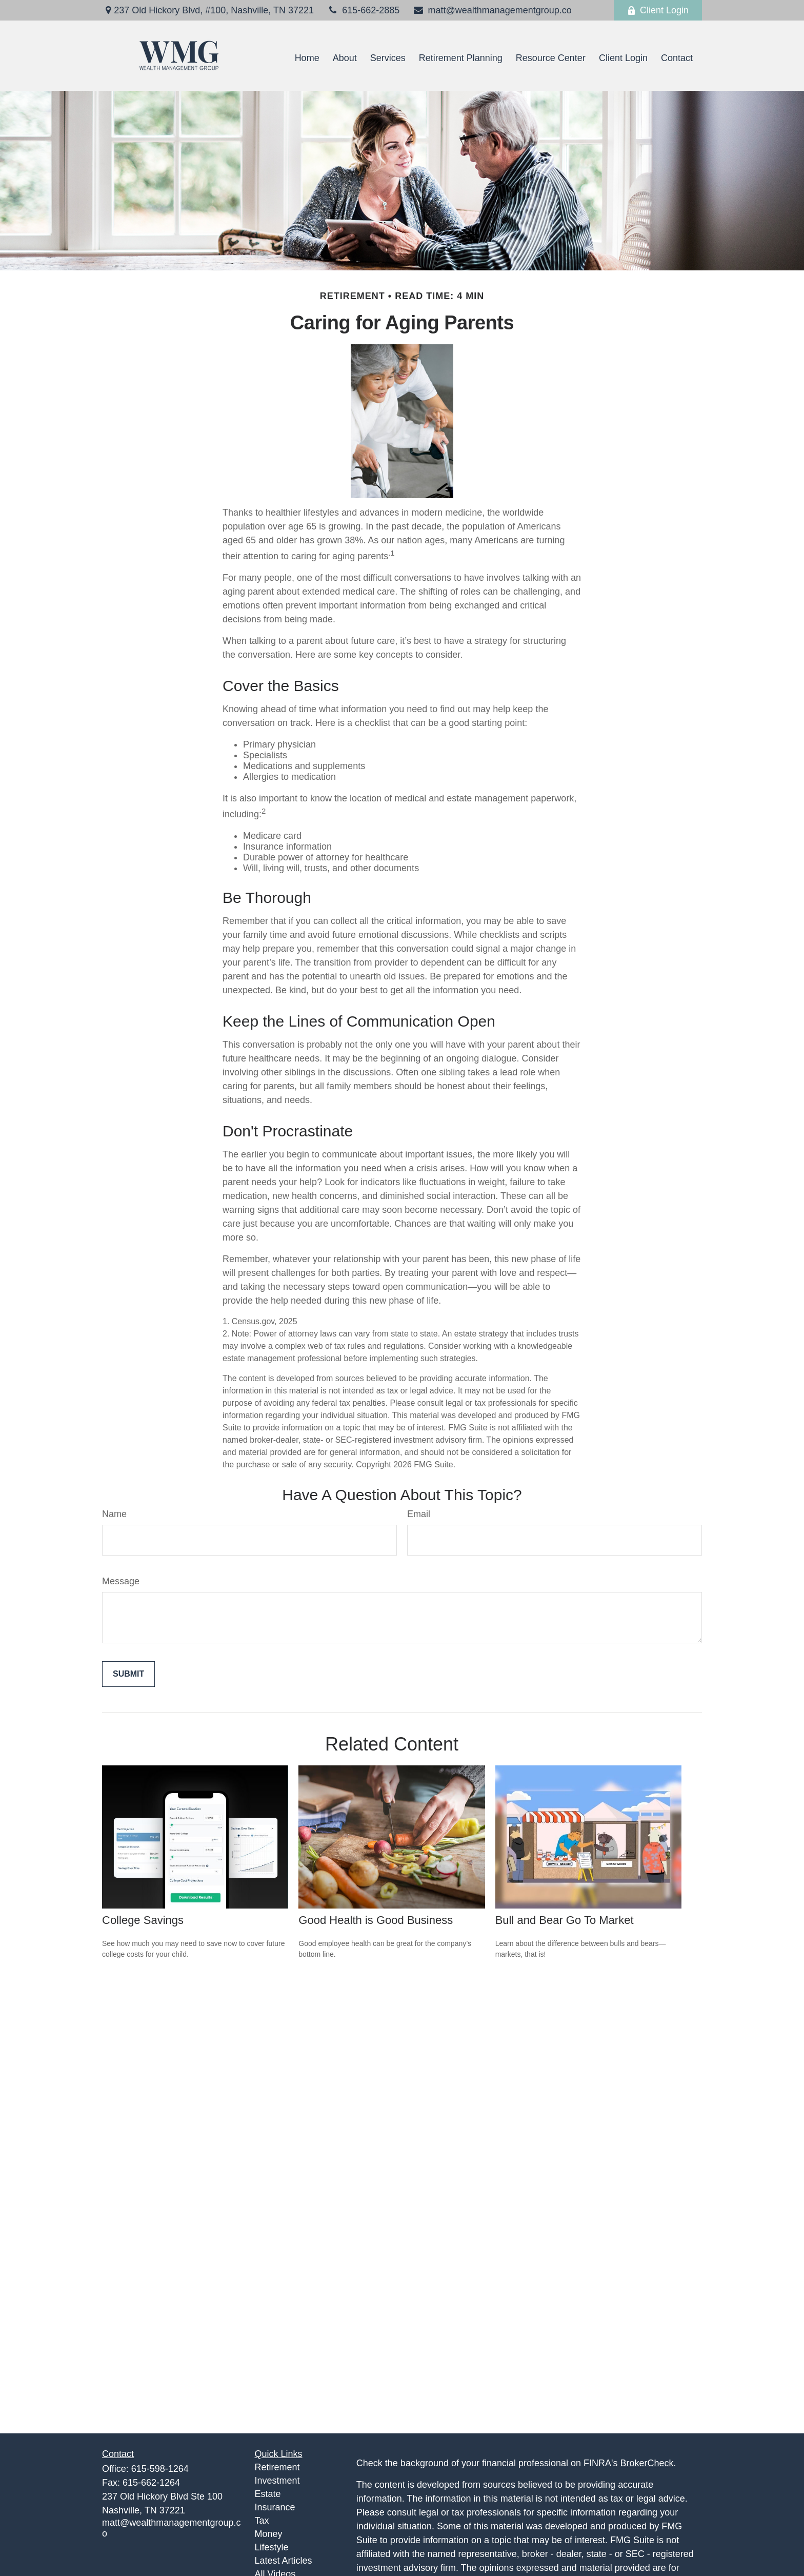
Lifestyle (272, 2547)
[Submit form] (128, 1674)
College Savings (143, 1920)
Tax (262, 2520)
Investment (277, 2480)
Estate (268, 2494)
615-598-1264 (160, 2469)
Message (120, 1581)
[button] (307, 58)
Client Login (658, 10)
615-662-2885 (363, 10)
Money (269, 2534)
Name (114, 1514)
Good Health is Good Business (375, 1920)
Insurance (275, 2507)
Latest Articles (283, 2560)
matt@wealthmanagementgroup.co (492, 10)
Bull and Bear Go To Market (564, 1920)
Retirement (277, 2467)
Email (418, 1514)
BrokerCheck (647, 2463)
